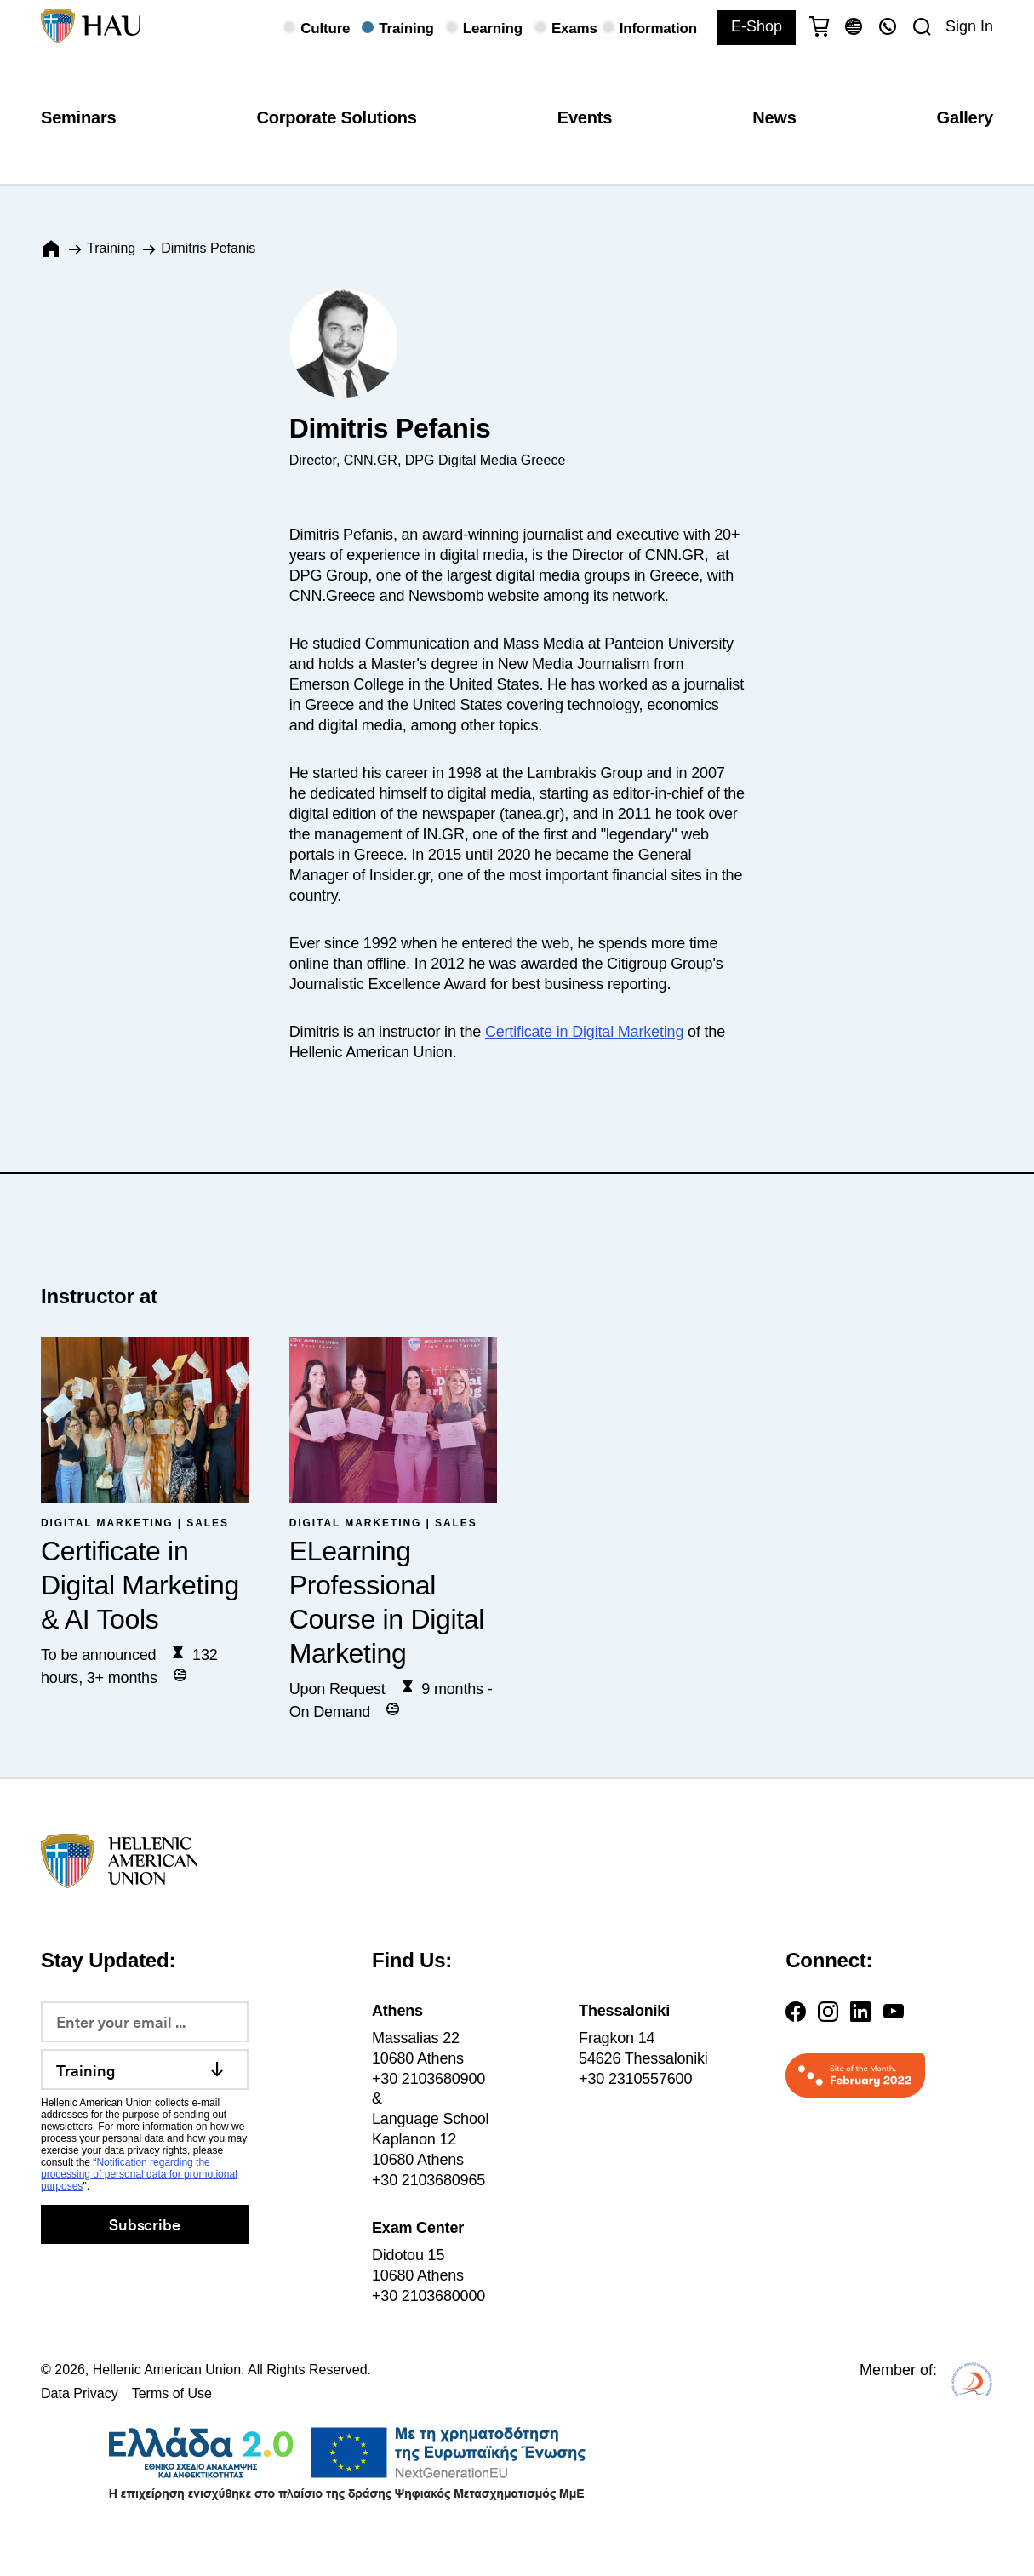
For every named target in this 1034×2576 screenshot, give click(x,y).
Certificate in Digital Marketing (584, 1031)
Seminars (78, 117)
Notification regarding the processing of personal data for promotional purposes (139, 2174)
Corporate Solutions (336, 117)
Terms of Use (172, 2393)
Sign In (969, 26)
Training (111, 248)
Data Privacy (79, 2393)
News (774, 117)
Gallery (965, 117)
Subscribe (144, 2223)
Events (584, 117)
